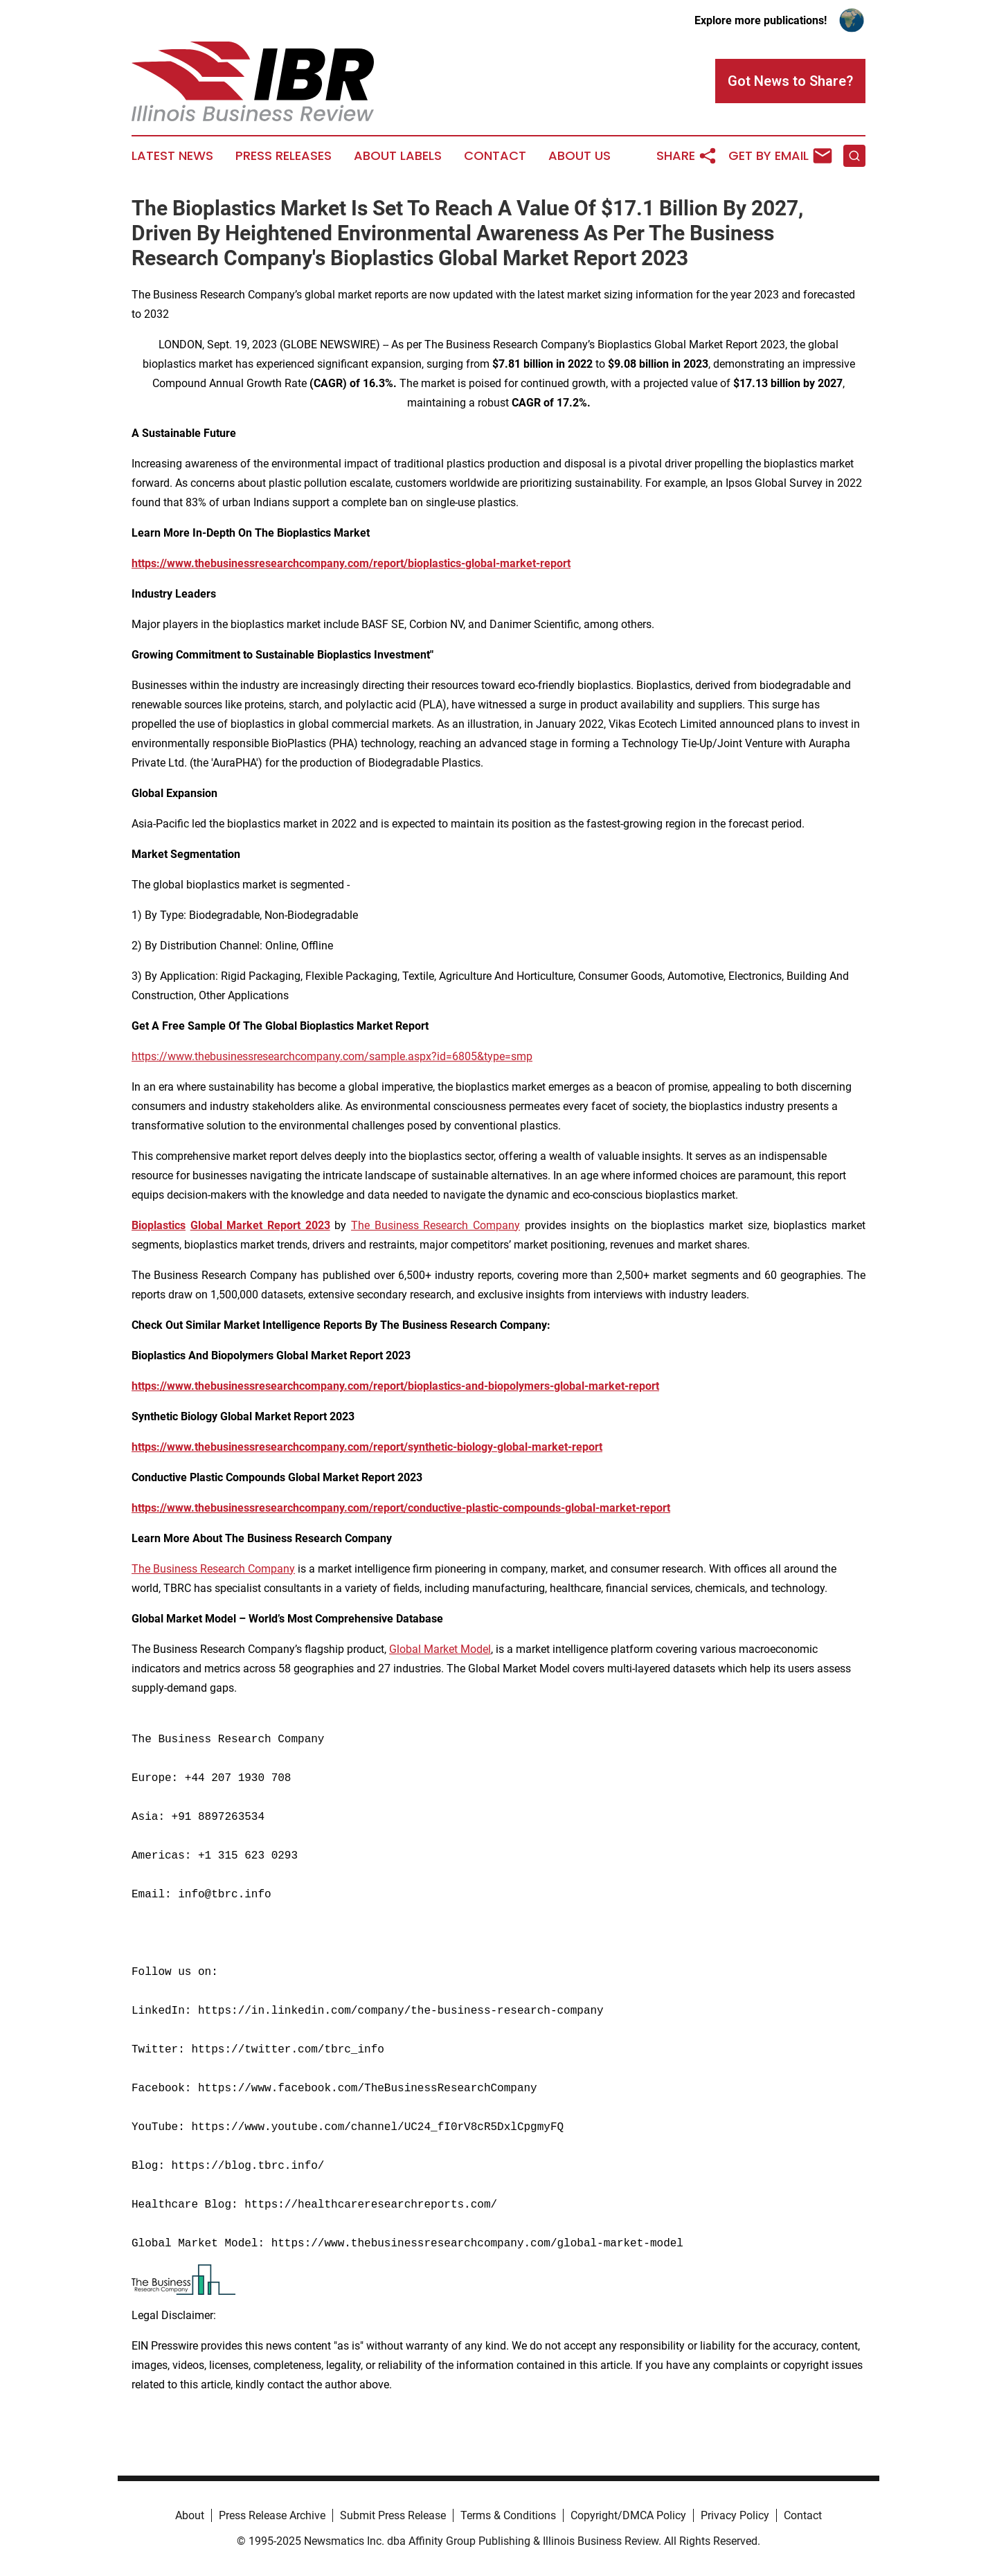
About (189, 2515)
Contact (495, 155)
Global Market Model (440, 1649)
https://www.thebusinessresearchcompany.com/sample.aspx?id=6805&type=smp (332, 1056)
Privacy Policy (735, 2515)
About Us (579, 155)
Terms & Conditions (508, 2515)
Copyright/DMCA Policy (628, 2515)
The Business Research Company (435, 1225)
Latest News (172, 155)
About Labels (398, 155)
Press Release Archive (272, 2515)
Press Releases (283, 155)
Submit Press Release (393, 2515)
